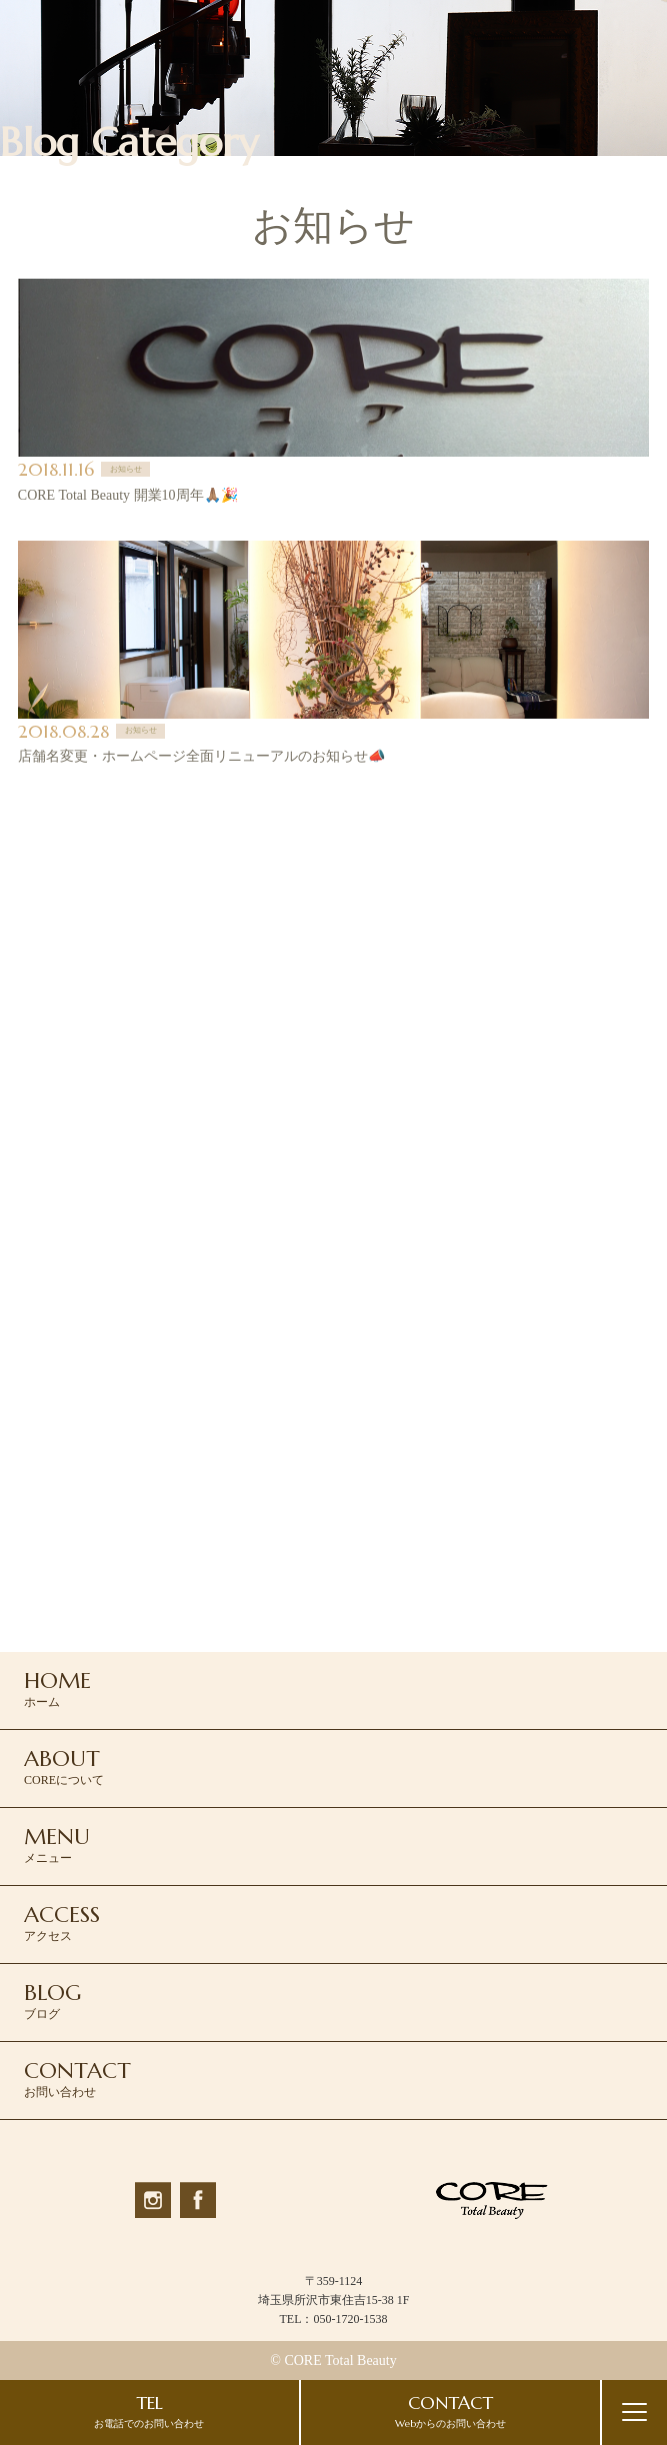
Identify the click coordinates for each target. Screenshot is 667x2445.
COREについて (64, 1766)
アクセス (62, 1922)
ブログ (52, 2000)
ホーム (57, 1688)
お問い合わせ (77, 2078)
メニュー (57, 1844)
